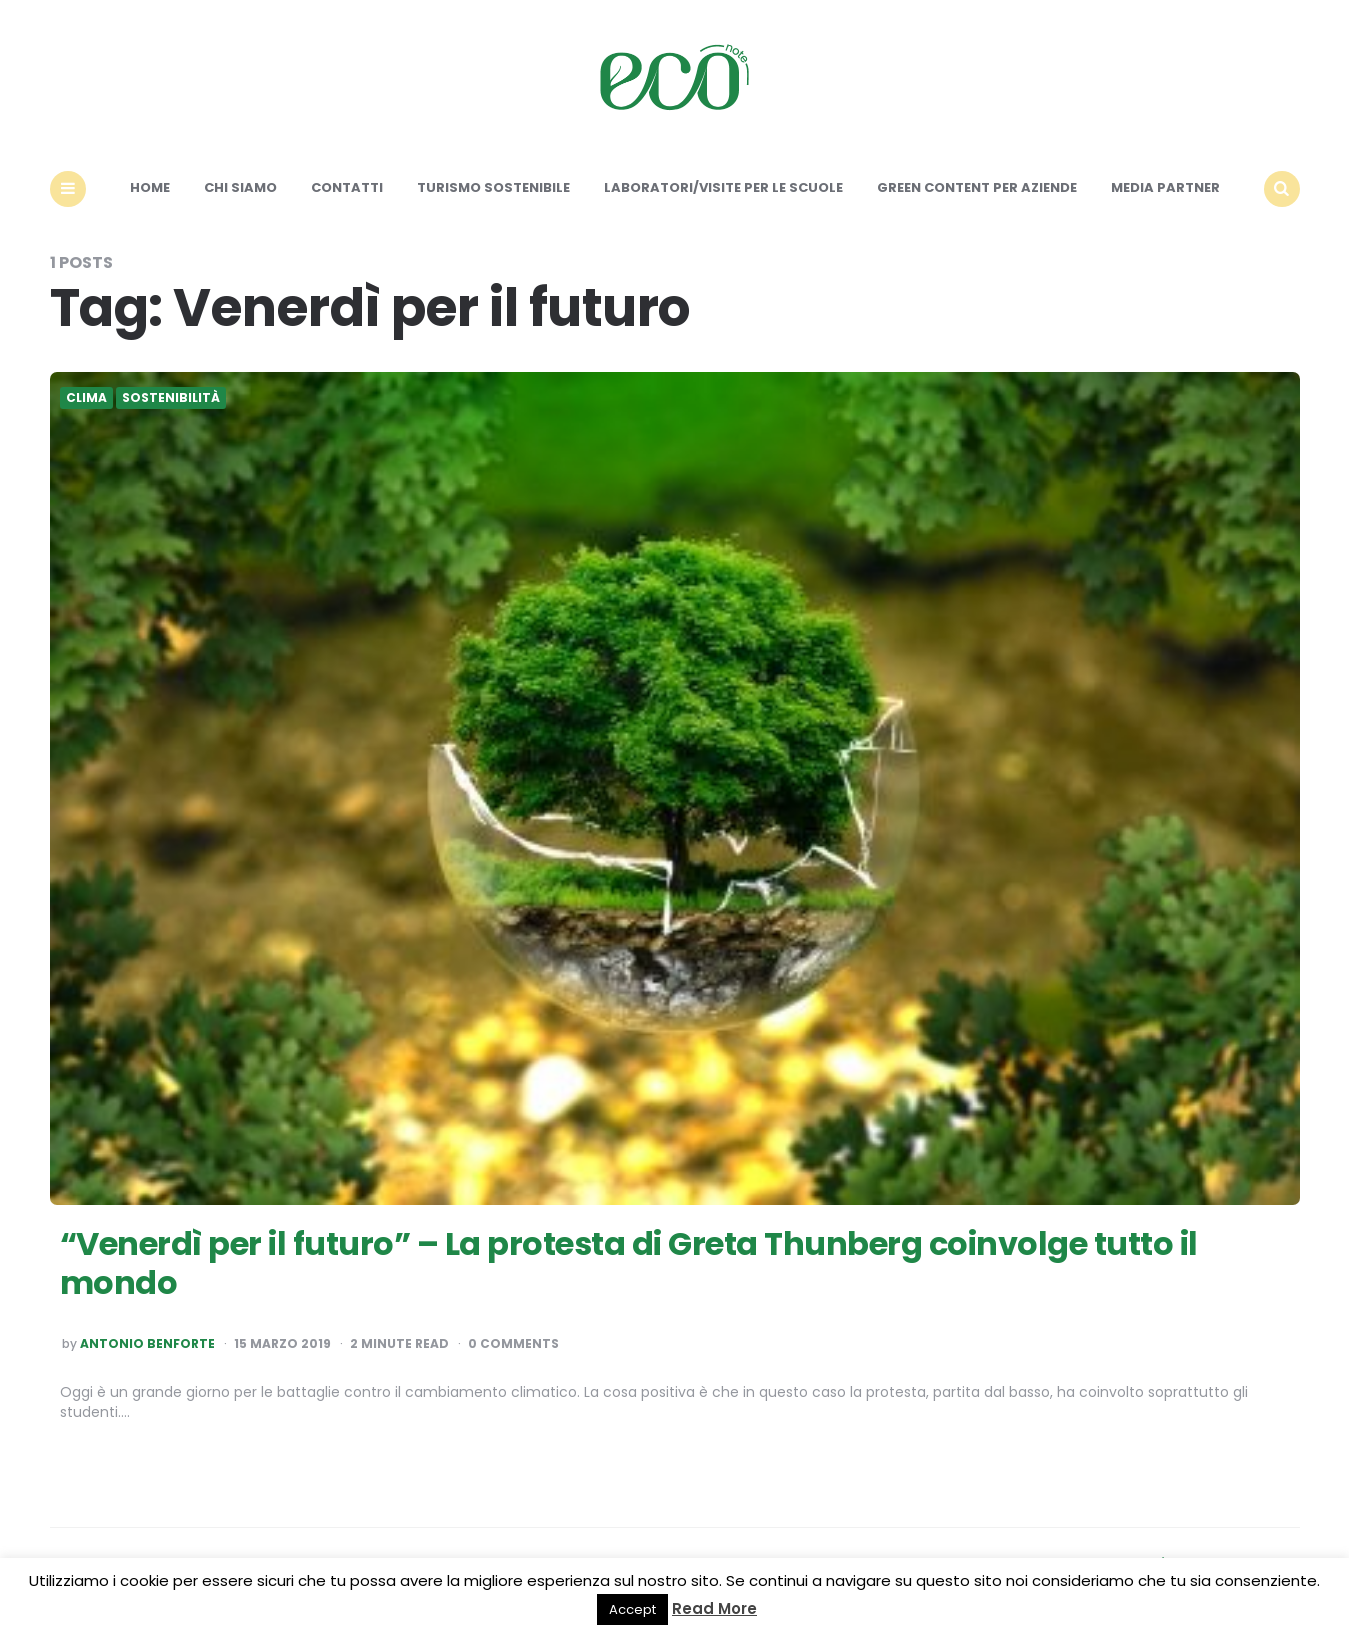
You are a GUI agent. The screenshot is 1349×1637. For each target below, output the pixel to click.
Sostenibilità (171, 398)
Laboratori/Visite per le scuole (723, 187)
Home (150, 187)
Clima (86, 398)
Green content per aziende (977, 187)
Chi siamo (240, 187)
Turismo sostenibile (493, 187)
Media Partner (1165, 187)
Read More (714, 1608)
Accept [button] (632, 1609)
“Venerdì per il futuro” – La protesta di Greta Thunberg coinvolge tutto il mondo (629, 1262)
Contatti (347, 187)
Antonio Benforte (147, 1344)
